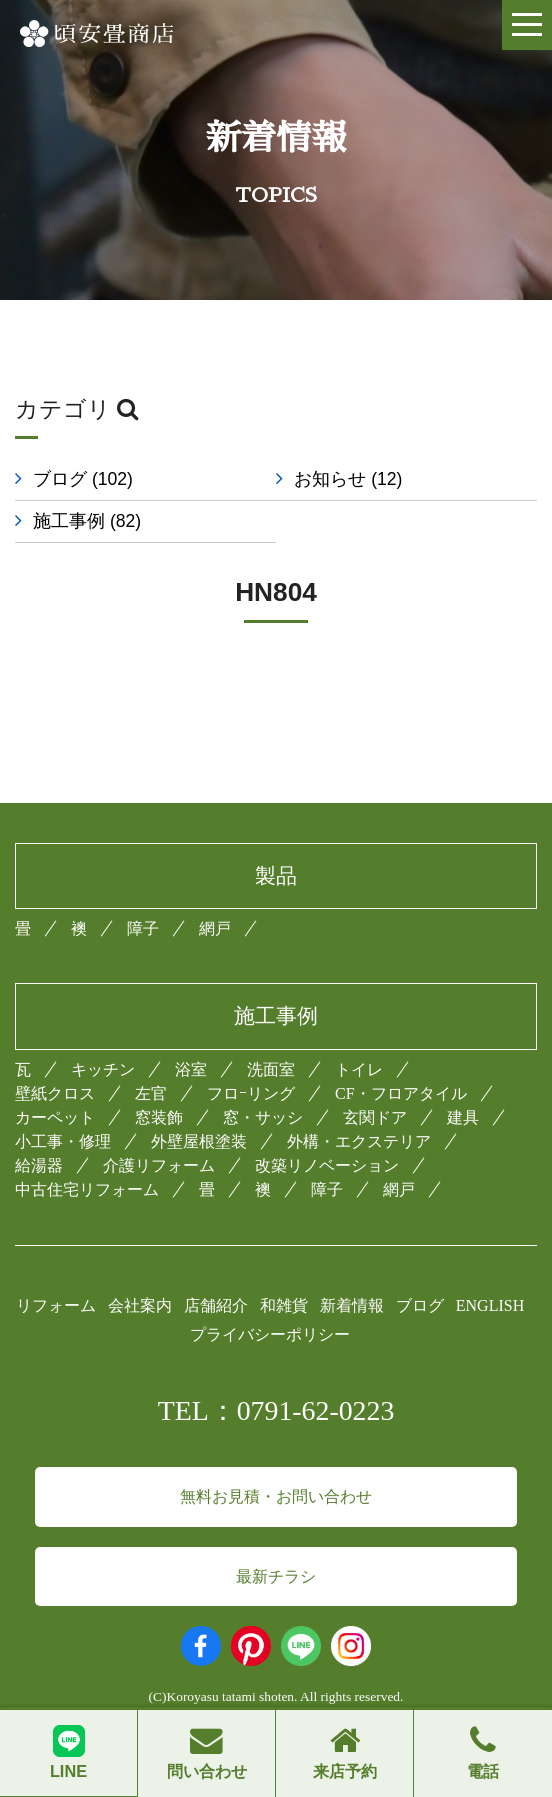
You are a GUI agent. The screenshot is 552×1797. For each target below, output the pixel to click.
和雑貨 (284, 1305)
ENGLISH (490, 1305)
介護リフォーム (159, 1165)
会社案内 (140, 1305)
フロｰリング (251, 1093)
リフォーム (56, 1305)
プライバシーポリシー (270, 1334)
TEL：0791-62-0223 (276, 1410)
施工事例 (87, 521)
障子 (143, 928)
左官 (151, 1093)
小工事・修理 (63, 1141)
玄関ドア (375, 1117)
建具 (463, 1117)
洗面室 (271, 1069)
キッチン (103, 1069)
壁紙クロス (55, 1093)
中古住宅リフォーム (87, 1189)
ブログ (83, 479)
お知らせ (358, 479)
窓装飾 (159, 1117)
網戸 (215, 928)
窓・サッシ (263, 1117)
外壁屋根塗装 (199, 1141)
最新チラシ (276, 1576)
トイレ (359, 1069)
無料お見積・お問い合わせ (276, 1496)
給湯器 (39, 1165)
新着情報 (352, 1305)
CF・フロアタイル (401, 1093)
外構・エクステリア (359, 1141)
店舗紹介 (216, 1305)
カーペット (55, 1117)
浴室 (191, 1069)
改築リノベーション (327, 1165)
